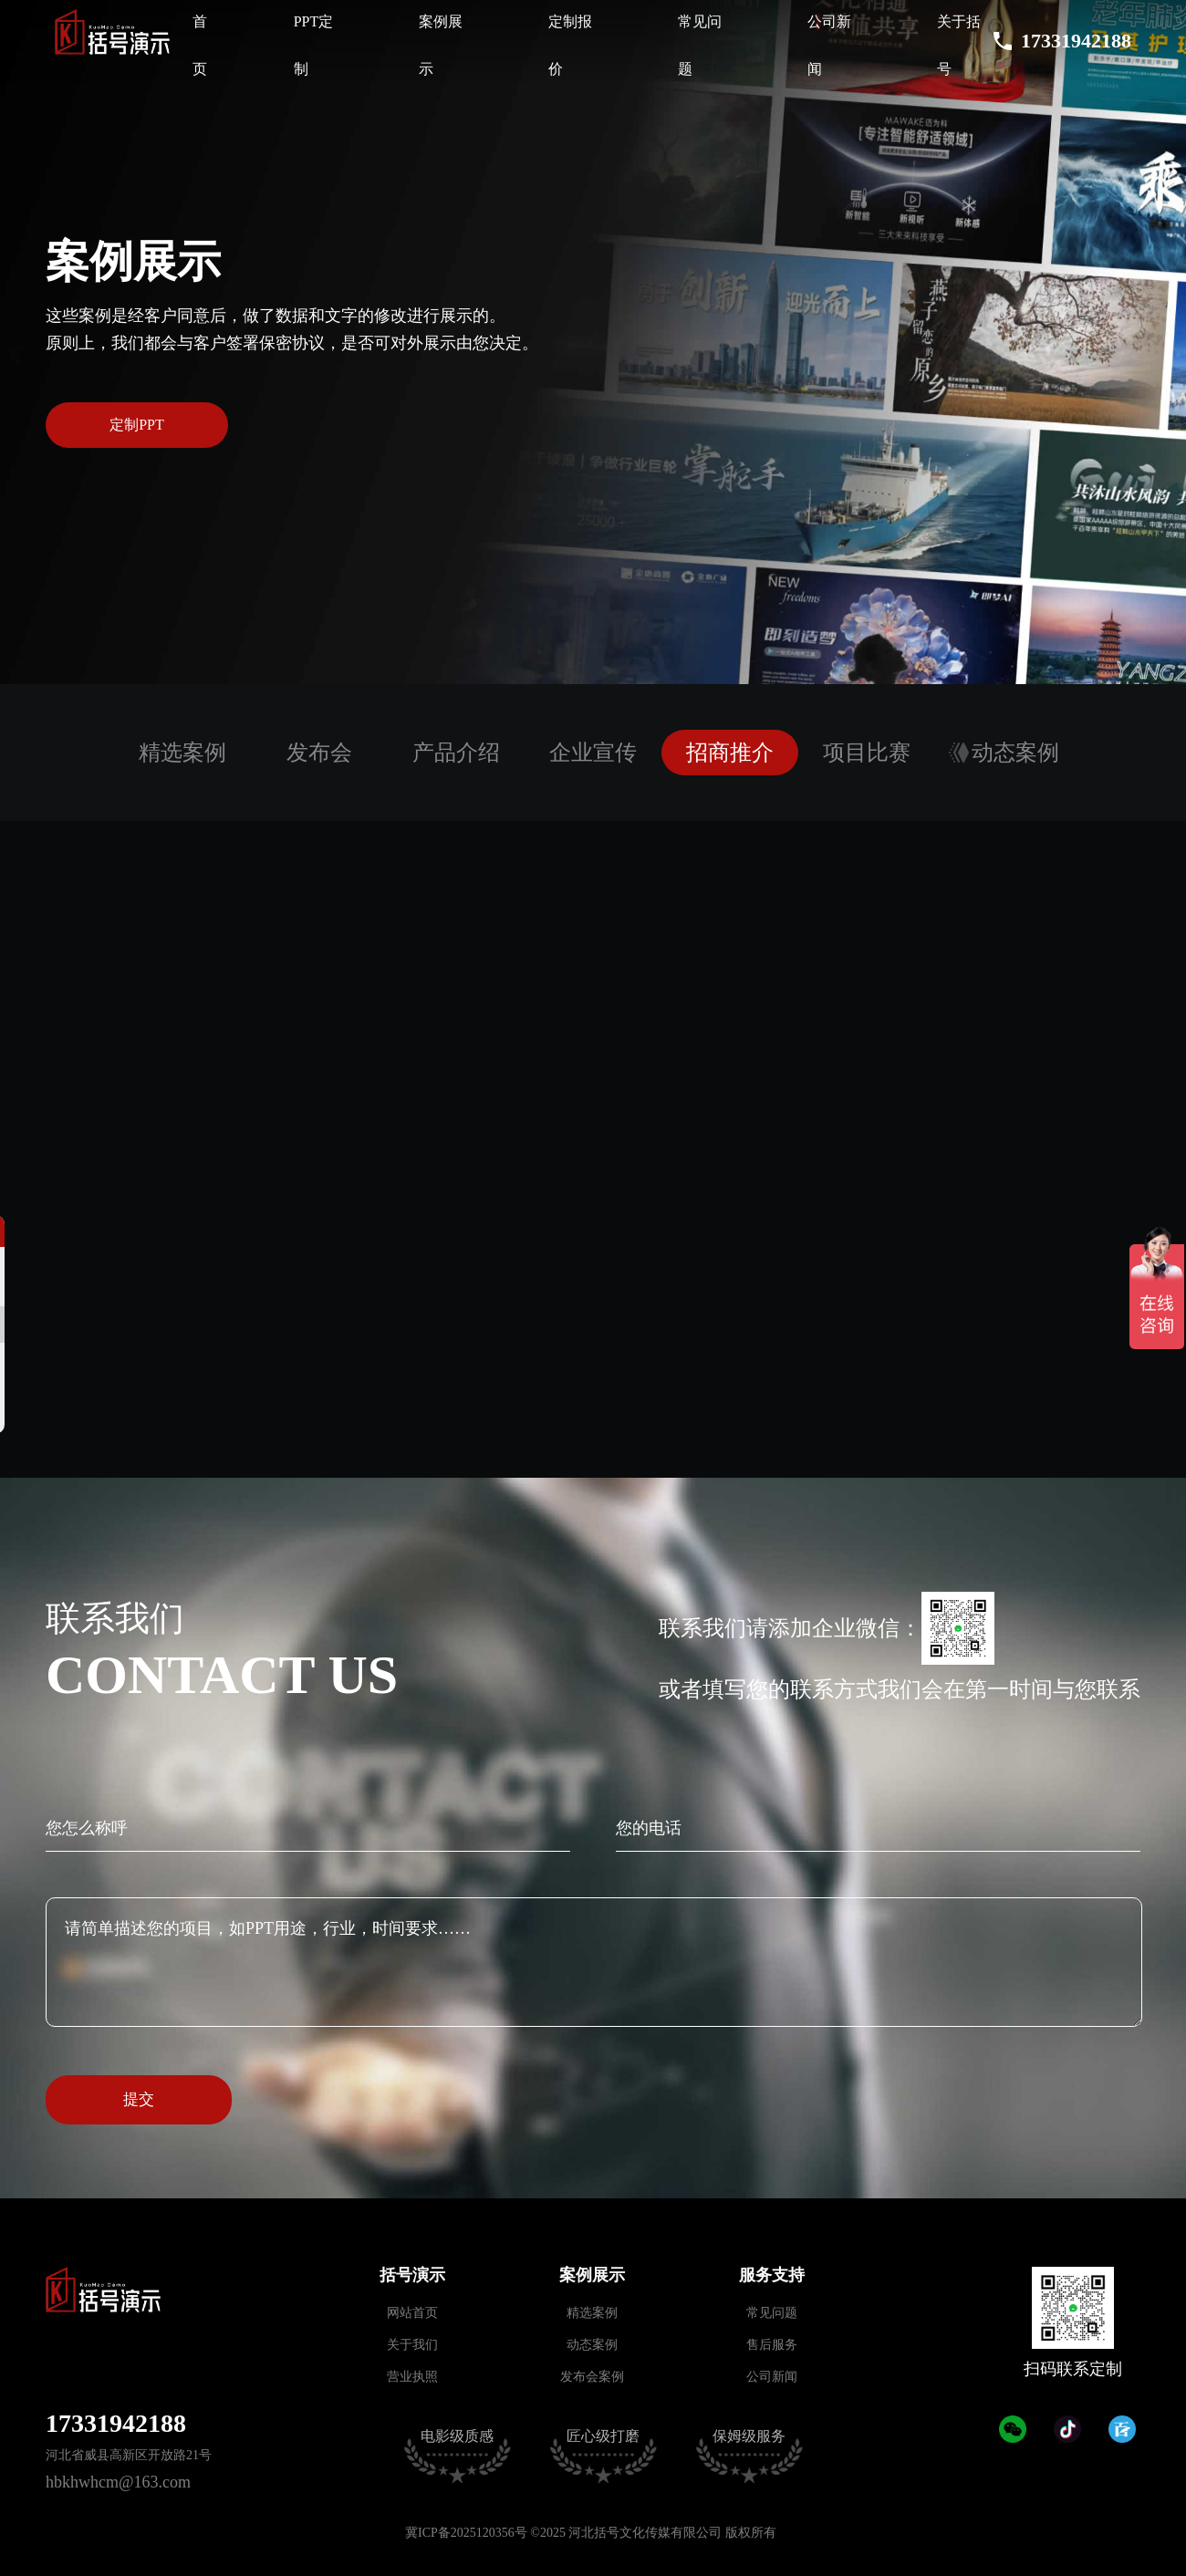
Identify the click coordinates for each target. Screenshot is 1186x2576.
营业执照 (412, 2377)
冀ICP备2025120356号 (466, 2533)
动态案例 (592, 2345)
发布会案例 (592, 2377)
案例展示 (592, 2275)
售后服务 (771, 2345)
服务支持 (772, 2275)
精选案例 (592, 2313)
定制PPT (136, 424)
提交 (138, 2099)
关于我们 (412, 2345)
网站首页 (412, 2313)
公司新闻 (771, 2377)
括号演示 (412, 2275)
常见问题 (771, 2313)
